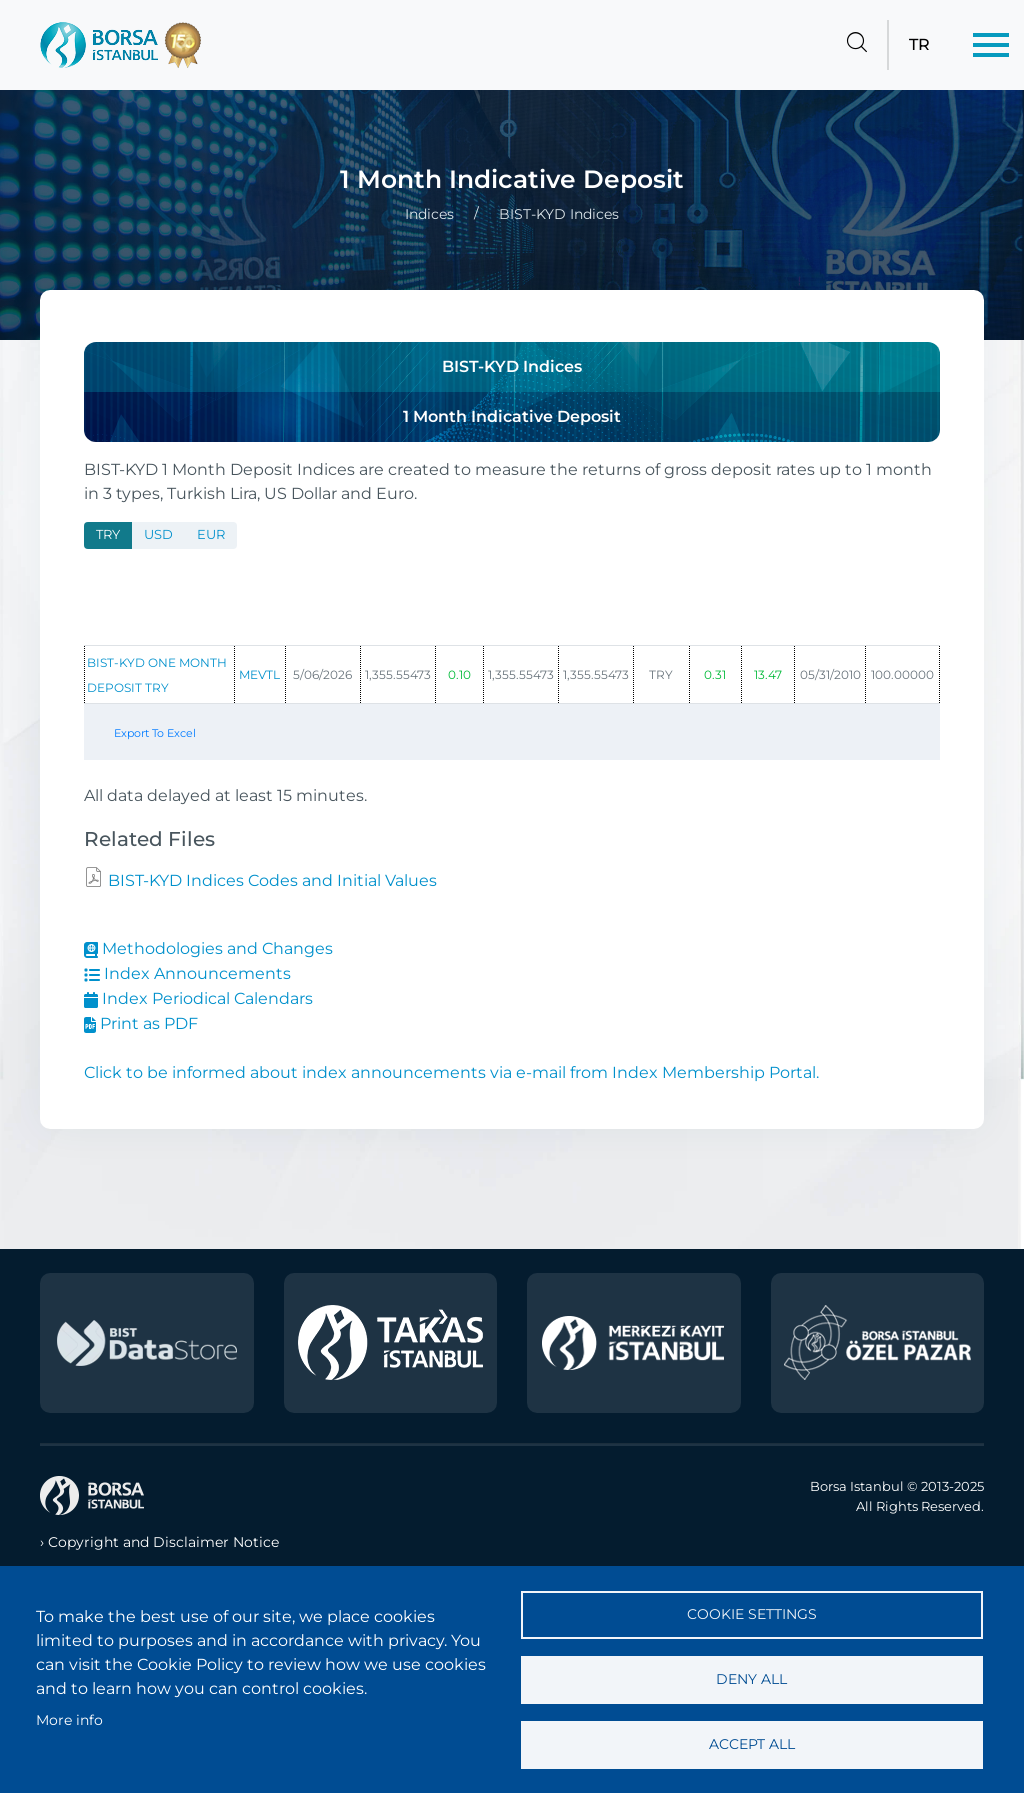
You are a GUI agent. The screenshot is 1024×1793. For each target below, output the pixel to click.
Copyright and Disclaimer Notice (163, 1542)
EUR (211, 534)
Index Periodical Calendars (198, 998)
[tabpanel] (512, 665)
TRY (108, 534)
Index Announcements (187, 973)
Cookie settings (752, 1614)
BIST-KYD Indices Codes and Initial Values (270, 880)
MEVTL (259, 674)
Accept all (752, 1744)
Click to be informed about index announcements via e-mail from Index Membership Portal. (451, 1072)
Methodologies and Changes (208, 948)
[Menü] (991, 45)
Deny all (751, 1679)
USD (158, 534)
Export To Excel (155, 733)
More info (69, 1720)
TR (919, 44)
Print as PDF (141, 1023)
